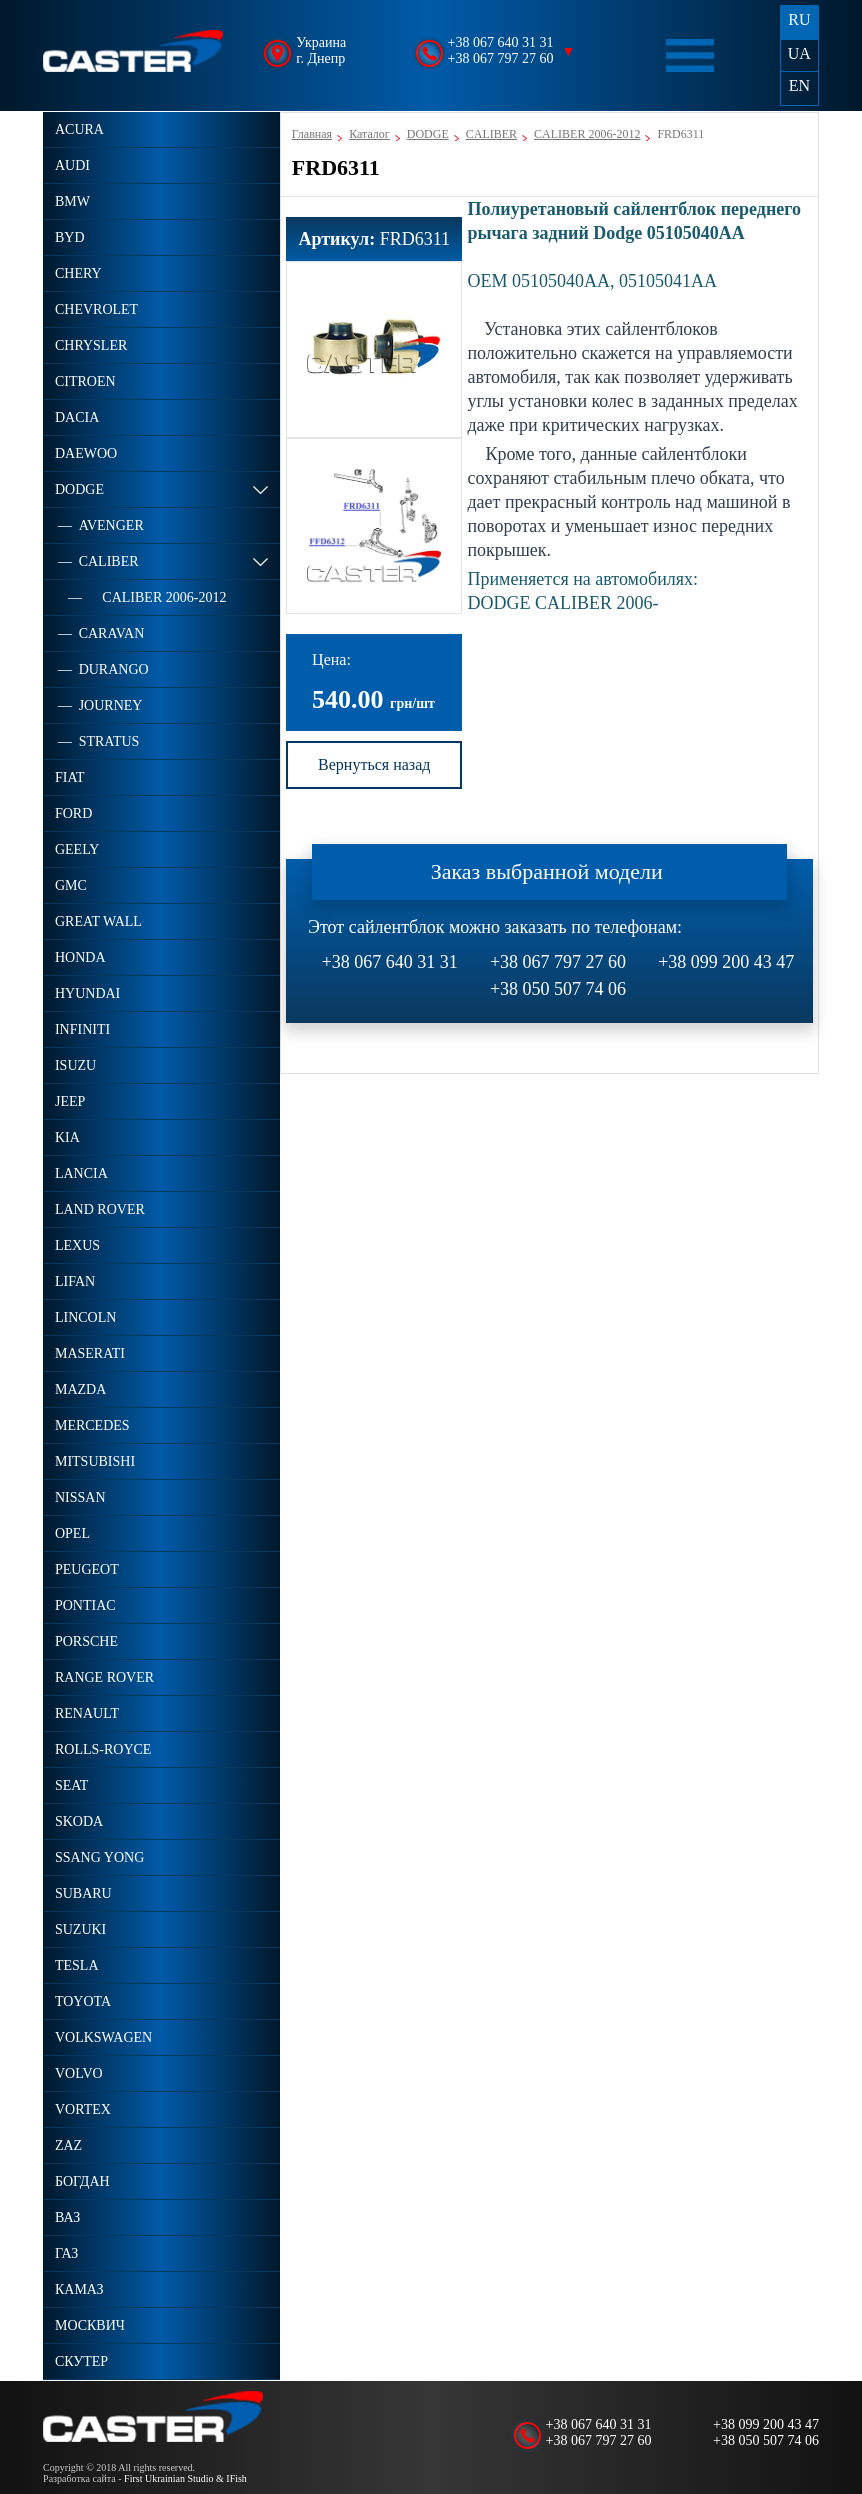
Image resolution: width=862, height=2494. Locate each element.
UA (799, 53)
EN (799, 85)
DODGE (428, 134)
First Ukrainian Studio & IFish (185, 2478)
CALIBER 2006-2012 (587, 134)
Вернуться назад (374, 764)
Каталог (369, 134)
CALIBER (491, 134)
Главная (312, 134)
